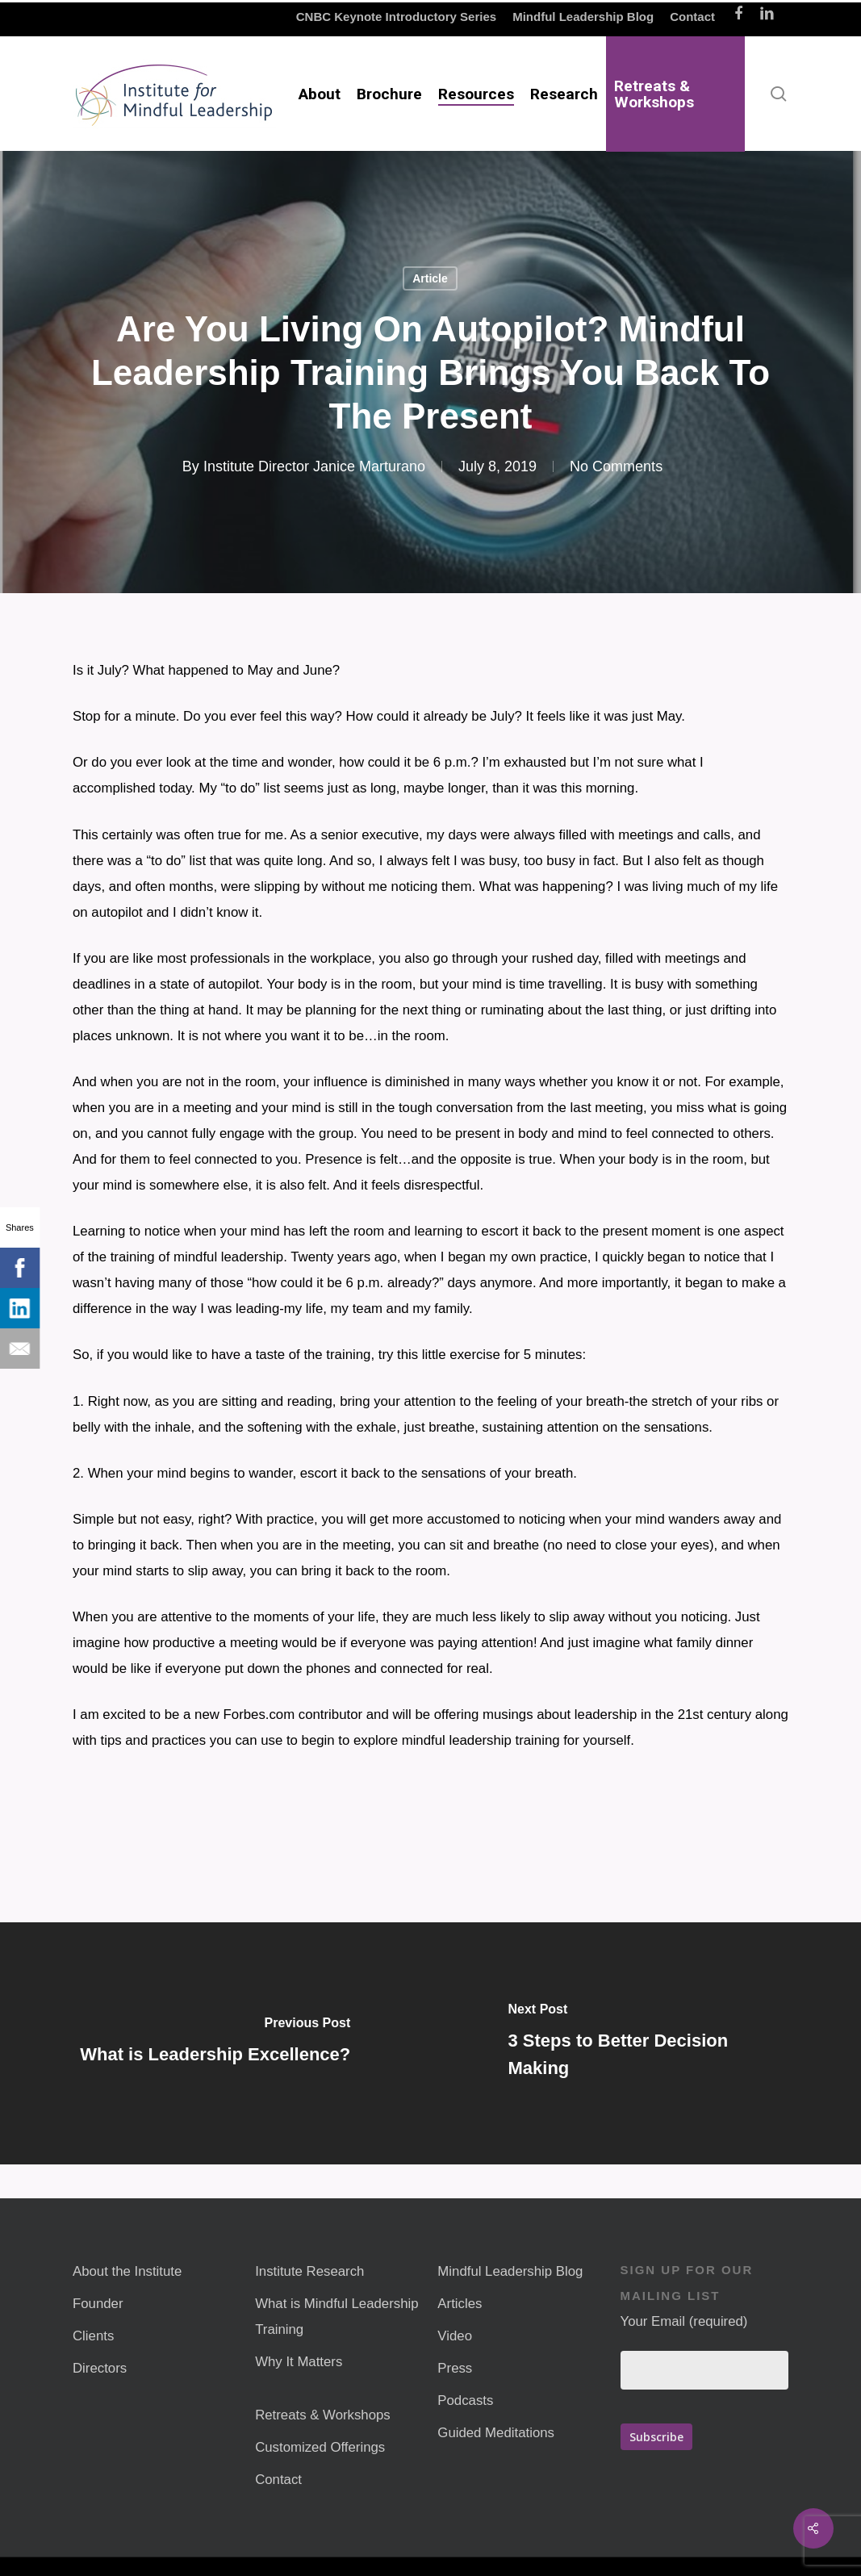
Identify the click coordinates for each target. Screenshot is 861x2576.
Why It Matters (298, 2361)
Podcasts (465, 2400)
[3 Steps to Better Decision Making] (646, 2043)
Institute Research (309, 2271)
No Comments (616, 466)
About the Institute (127, 2271)
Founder (98, 2303)
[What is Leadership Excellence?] (215, 2043)
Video (454, 2336)
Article (430, 278)
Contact (278, 2479)
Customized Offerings (320, 2447)
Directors (100, 2368)
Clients (93, 2336)
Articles (459, 2303)
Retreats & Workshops (323, 2415)
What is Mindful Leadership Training (336, 2316)
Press (454, 2368)
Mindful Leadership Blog (510, 2271)
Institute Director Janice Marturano (314, 466)
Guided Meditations (495, 2432)
